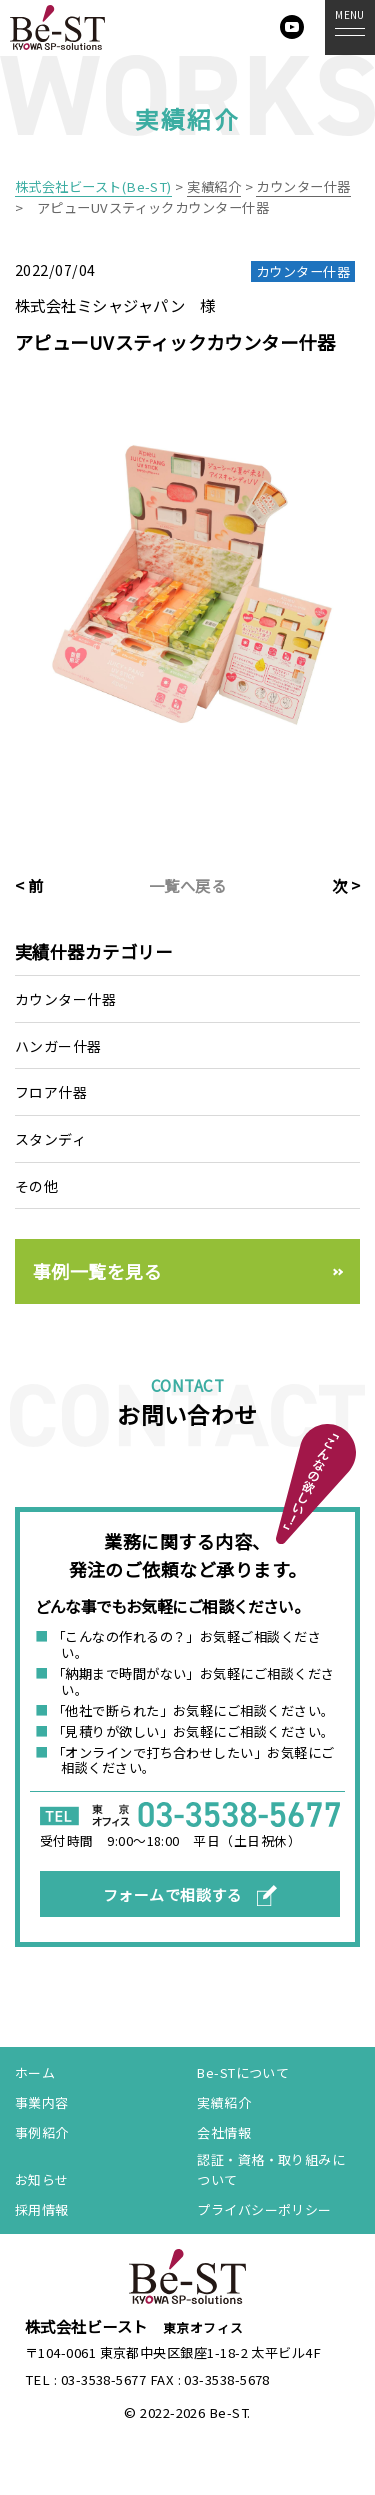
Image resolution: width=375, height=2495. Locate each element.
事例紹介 (42, 2133)
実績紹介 (224, 2103)
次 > (346, 885)
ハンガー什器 (58, 1046)
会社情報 (224, 2133)
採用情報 (42, 2210)
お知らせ (42, 2181)
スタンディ (50, 1139)
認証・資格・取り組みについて (271, 2171)
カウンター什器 (65, 999)
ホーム (35, 2073)
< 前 (29, 885)
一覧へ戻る (187, 885)
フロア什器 (51, 1092)
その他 (36, 1186)
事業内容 (42, 2103)
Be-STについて (243, 2073)
